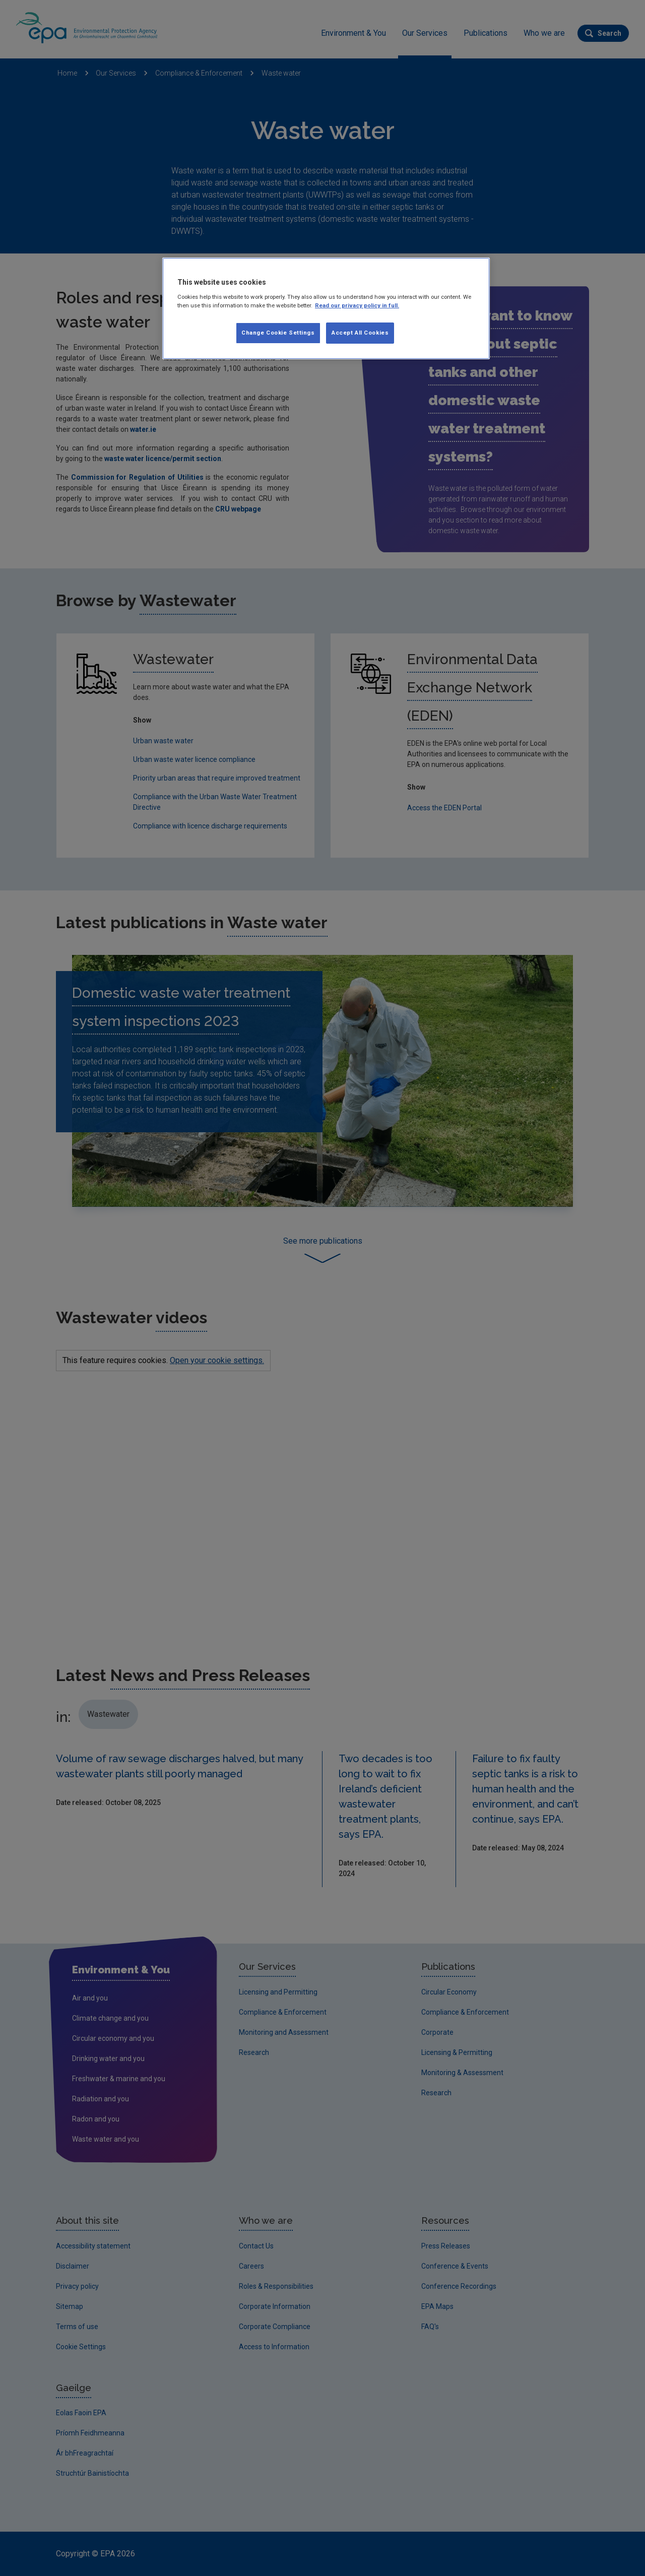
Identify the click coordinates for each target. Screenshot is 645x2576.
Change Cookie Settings (278, 332)
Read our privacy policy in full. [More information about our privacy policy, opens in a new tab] (357, 305)
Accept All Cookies (360, 332)
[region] (326, 308)
